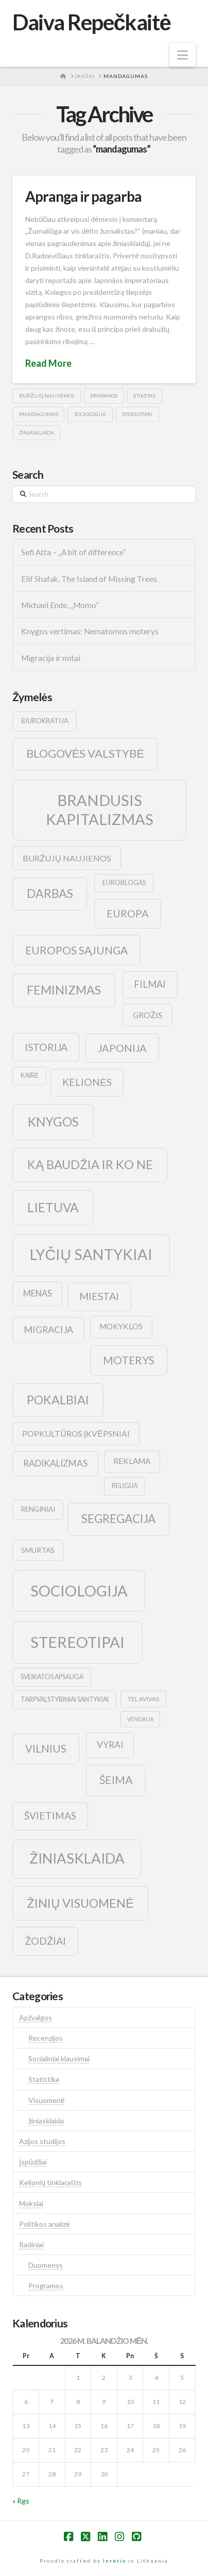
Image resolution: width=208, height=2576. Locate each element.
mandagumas (38, 414)
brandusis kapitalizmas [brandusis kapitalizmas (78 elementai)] (99, 810)
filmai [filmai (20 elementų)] (150, 984)
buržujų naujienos (46, 395)
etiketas (144, 395)
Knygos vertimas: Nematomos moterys (90, 631)
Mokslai (31, 2203)
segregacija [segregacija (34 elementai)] (118, 1519)
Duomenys (45, 2265)
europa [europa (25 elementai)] (128, 913)
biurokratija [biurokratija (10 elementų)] (44, 721)
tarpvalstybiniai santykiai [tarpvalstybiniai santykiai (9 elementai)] (65, 1699)
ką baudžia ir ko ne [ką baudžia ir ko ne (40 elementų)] (90, 1164)
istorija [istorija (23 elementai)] (46, 1047)
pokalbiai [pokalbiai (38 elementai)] (58, 1400)
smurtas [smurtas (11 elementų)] (38, 1550)
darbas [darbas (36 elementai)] (50, 893)
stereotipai (137, 414)
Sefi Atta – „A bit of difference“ (73, 552)
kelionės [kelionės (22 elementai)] (87, 1082)
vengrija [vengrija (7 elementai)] (140, 1719)
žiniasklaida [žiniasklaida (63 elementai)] (77, 1858)
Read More (48, 363)
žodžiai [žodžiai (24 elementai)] (45, 1940)
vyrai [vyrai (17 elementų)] (110, 1744)
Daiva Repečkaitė (91, 22)
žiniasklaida (36, 432)
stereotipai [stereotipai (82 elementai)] (77, 1642)
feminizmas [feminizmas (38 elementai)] (64, 990)
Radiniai (31, 2244)
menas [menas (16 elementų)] (37, 1293)
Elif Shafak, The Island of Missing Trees (89, 579)
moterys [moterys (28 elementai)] (128, 1359)
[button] (182, 55)
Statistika (43, 2079)
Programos (45, 2285)
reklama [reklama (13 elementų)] (131, 1460)
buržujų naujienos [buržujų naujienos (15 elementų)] (67, 858)
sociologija (90, 414)
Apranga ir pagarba (83, 196)
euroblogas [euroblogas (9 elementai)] (124, 883)
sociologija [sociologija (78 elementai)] (79, 1591)
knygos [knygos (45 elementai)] (53, 1121)
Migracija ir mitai (50, 658)
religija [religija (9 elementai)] (124, 1486)
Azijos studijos (42, 2141)
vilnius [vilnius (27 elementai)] (45, 1748)
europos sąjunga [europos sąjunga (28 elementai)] (76, 950)
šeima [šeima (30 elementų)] (116, 1780)
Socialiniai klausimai (59, 2058)
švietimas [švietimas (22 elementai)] (50, 1815)
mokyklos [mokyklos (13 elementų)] (121, 1326)
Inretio (114, 2561)
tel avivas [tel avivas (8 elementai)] (143, 1699)
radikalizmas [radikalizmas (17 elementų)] (55, 1463)
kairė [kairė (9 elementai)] (30, 1075)
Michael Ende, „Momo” (60, 605)
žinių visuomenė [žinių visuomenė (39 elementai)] (80, 1903)
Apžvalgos (35, 2017)
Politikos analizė (44, 2224)
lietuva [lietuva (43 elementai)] (52, 1207)
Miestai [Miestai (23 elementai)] (99, 1296)
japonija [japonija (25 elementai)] (122, 1048)
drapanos (103, 395)
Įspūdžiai (33, 2161)
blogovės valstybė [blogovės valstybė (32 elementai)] (85, 753)
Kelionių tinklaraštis (50, 2182)
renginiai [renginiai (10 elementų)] (38, 1509)
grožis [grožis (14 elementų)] (147, 1015)
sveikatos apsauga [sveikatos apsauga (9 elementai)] (52, 1677)
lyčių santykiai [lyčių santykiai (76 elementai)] (91, 1254)
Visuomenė (46, 2100)
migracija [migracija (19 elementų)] (48, 1329)
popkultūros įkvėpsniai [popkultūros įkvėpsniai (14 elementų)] (75, 1433)
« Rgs (20, 2500)
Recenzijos (45, 2038)
